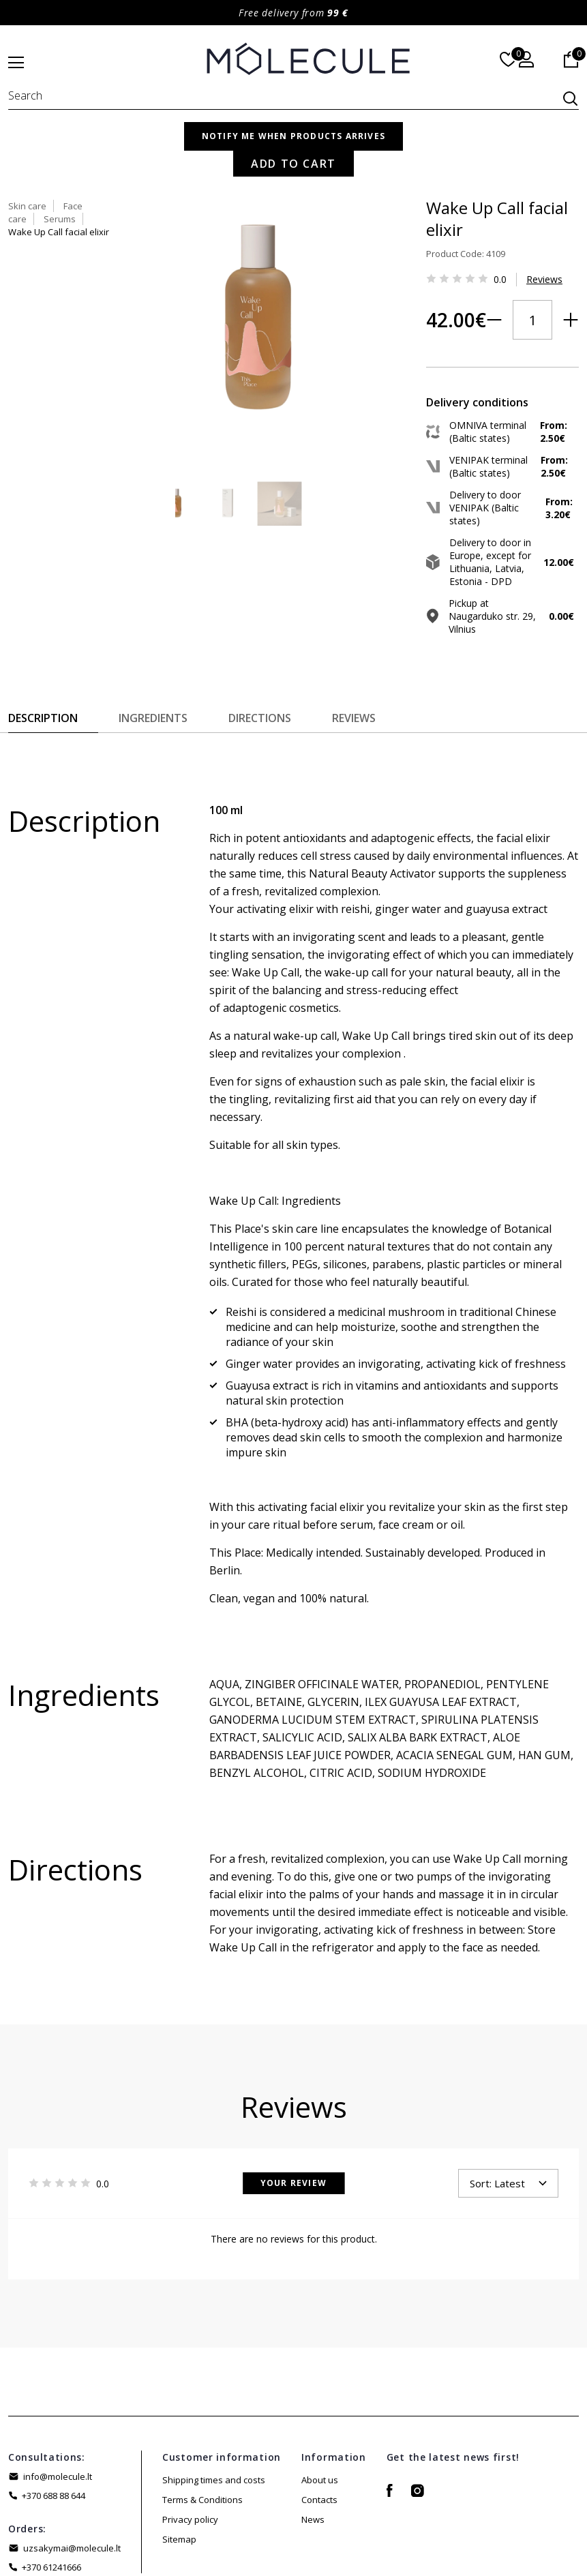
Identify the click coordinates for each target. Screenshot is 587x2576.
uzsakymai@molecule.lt (72, 2469)
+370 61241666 (51, 2488)
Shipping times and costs (213, 2401)
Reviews (442, 251)
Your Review (293, 2104)
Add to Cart (475, 323)
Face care (399, 151)
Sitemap (179, 2460)
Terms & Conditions (202, 2420)
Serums (452, 151)
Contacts (319, 2420)
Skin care (343, 151)
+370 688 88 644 (53, 2416)
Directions (259, 638)
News (313, 2440)
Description (43, 638)
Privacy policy (190, 2440)
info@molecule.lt (57, 2397)
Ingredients (153, 638)
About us (319, 2401)
